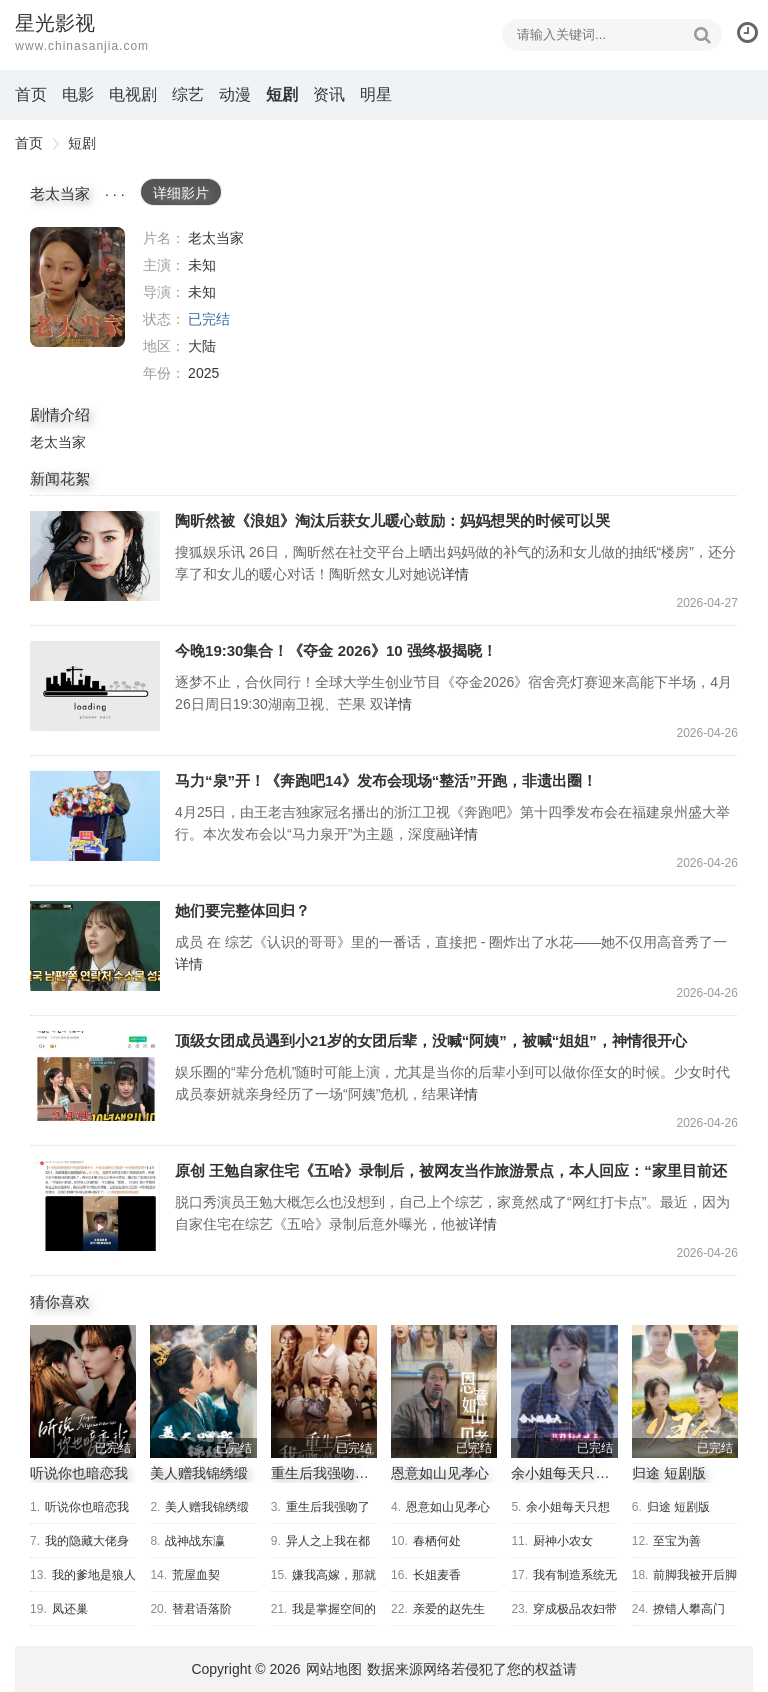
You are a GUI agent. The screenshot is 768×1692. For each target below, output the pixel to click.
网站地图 (334, 1669)
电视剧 (133, 94)
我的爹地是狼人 (94, 1575)
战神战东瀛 (195, 1541)
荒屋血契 (196, 1575)
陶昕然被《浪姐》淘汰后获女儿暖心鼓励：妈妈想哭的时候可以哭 (95, 556)
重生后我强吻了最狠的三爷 (355, 1473)
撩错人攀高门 (689, 1609)
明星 (376, 94)
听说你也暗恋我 (79, 1473)
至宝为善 (677, 1541)
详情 (455, 574)
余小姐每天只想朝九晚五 (588, 1473)
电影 (78, 94)
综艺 (188, 94)
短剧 (282, 94)
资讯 (329, 94)
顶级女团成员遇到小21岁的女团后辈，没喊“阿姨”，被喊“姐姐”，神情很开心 (95, 1076)
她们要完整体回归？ (95, 946)
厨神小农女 (563, 1541)
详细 (181, 193)
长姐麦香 (437, 1575)
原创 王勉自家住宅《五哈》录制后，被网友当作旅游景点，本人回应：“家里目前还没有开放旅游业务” (95, 1206)
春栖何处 (437, 1541)
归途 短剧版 (669, 1473)
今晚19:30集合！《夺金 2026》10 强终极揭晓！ (95, 686)
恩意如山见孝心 (440, 1473)
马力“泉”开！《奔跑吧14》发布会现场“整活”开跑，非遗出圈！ (95, 816)
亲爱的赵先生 (449, 1609)
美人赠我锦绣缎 (199, 1473)
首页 (31, 94)
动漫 (235, 94)
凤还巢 (70, 1609)
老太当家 (77, 287)
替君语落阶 (202, 1609)
